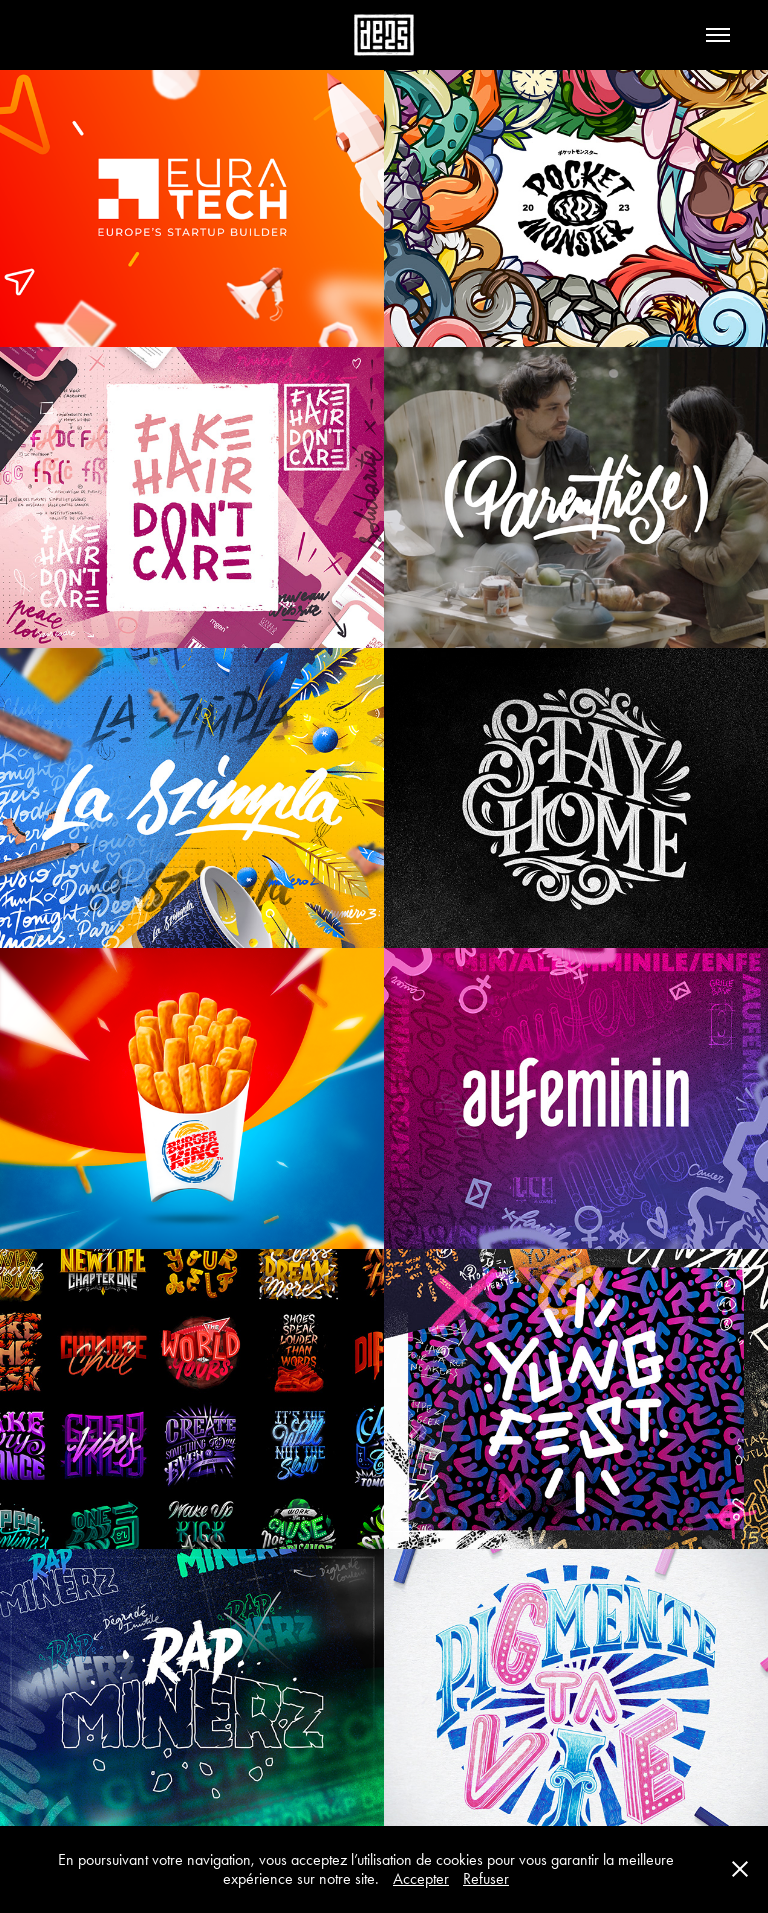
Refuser (486, 1878)
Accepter (421, 1878)
